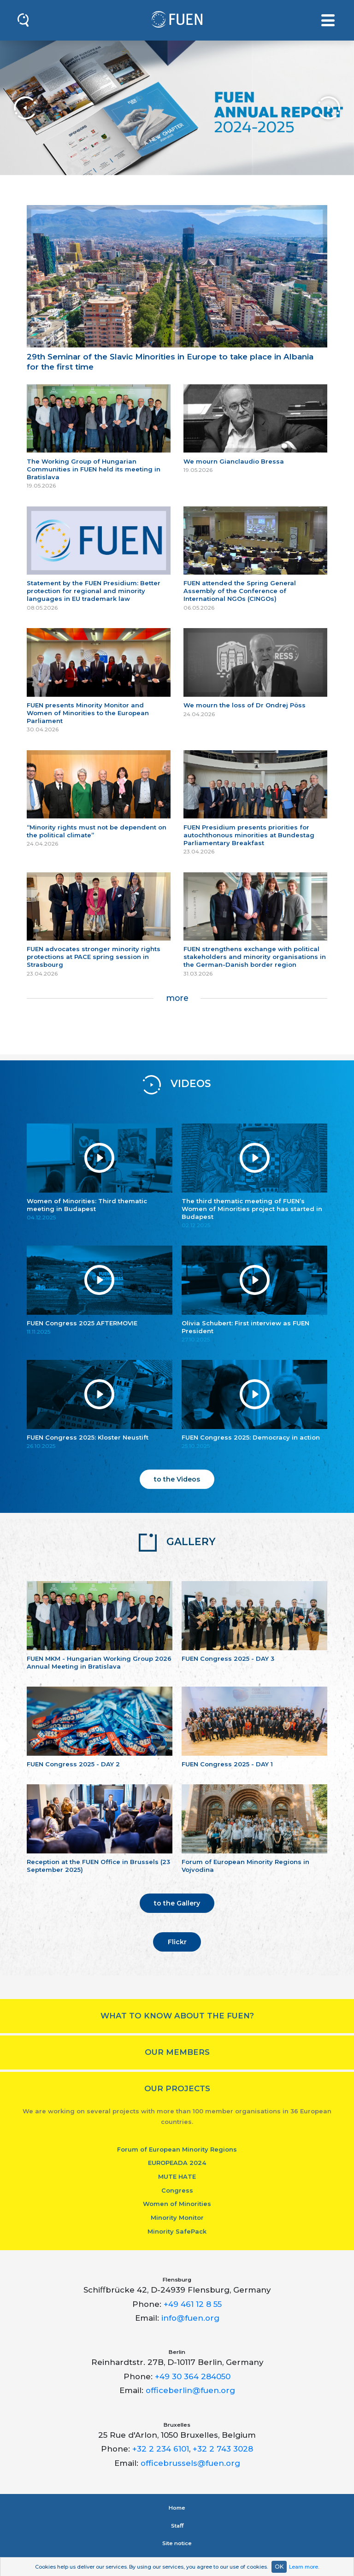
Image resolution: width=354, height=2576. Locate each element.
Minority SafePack (177, 2231)
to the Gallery (177, 1903)
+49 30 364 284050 (192, 2376)
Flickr (177, 1942)
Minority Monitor (177, 2217)
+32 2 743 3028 (223, 2448)
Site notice (177, 2543)
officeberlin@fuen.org (190, 2390)
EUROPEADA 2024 (177, 2162)
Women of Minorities (177, 2203)
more (177, 998)
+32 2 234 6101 (160, 2448)
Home (177, 2508)
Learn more (303, 2567)
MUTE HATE (177, 2176)
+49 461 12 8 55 (193, 2304)
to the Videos (177, 1479)
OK (279, 2566)
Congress (177, 2190)
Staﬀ (177, 2526)
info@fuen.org (190, 2318)
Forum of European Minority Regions (177, 2149)
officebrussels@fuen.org (190, 2463)
